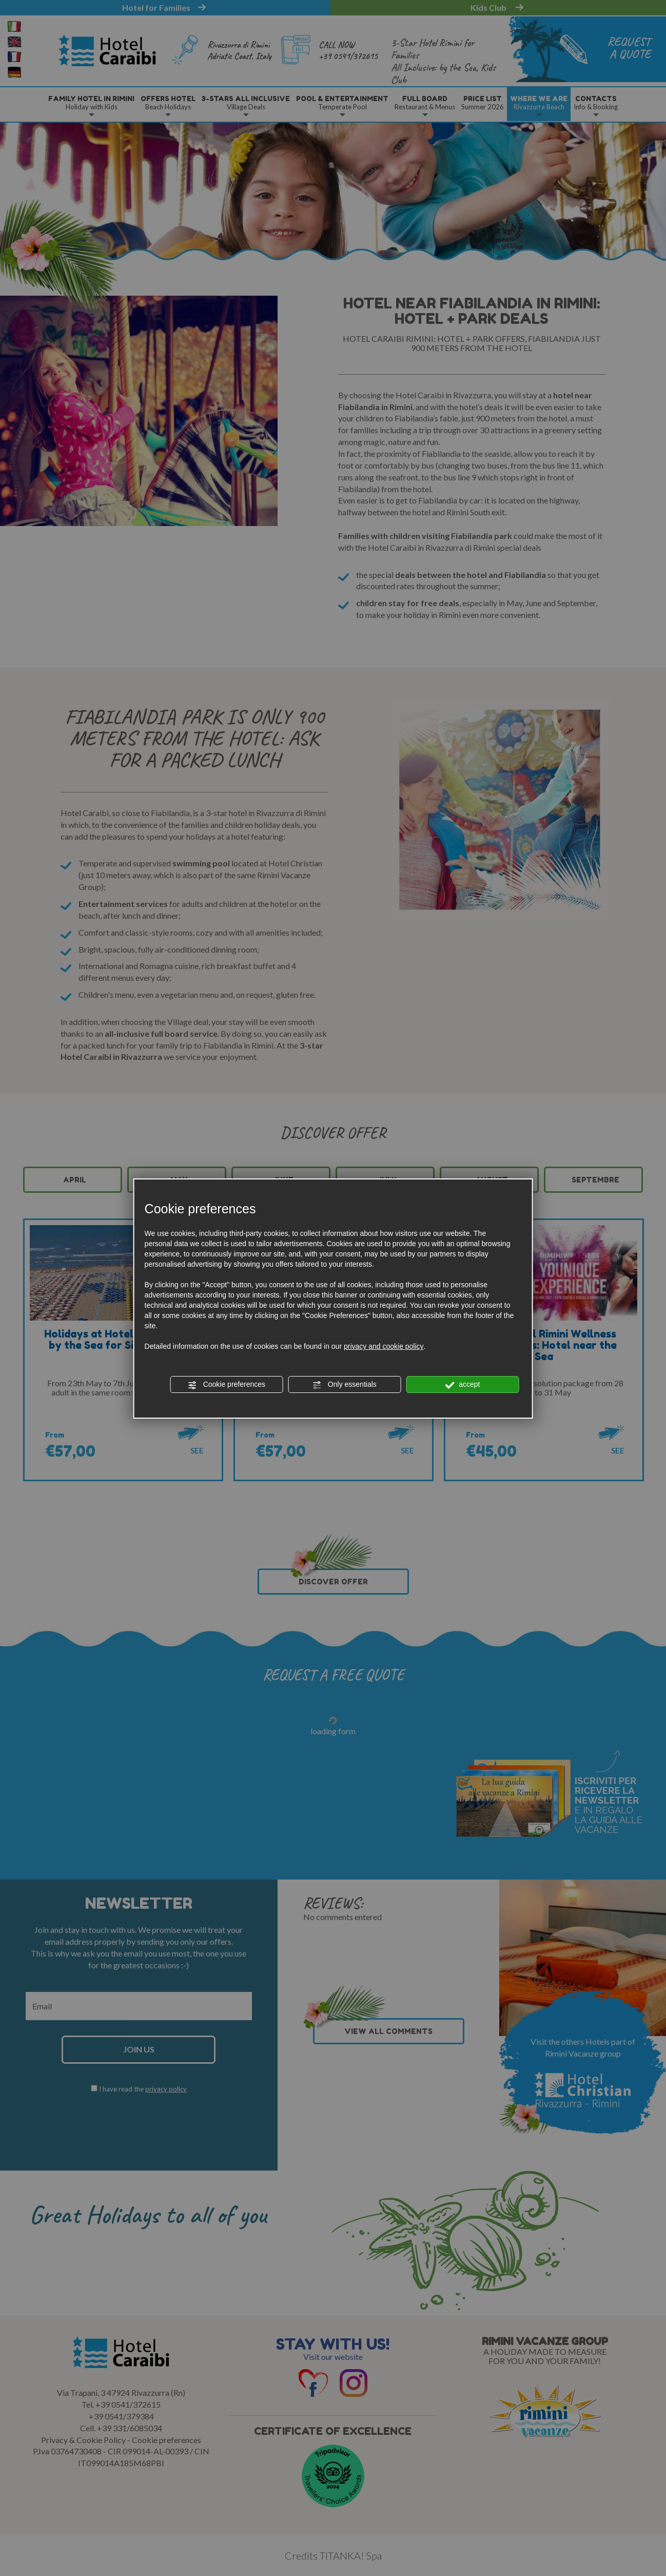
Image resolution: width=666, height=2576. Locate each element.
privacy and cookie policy (384, 1346)
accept (462, 1384)
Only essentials (344, 1384)
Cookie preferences (226, 1384)
